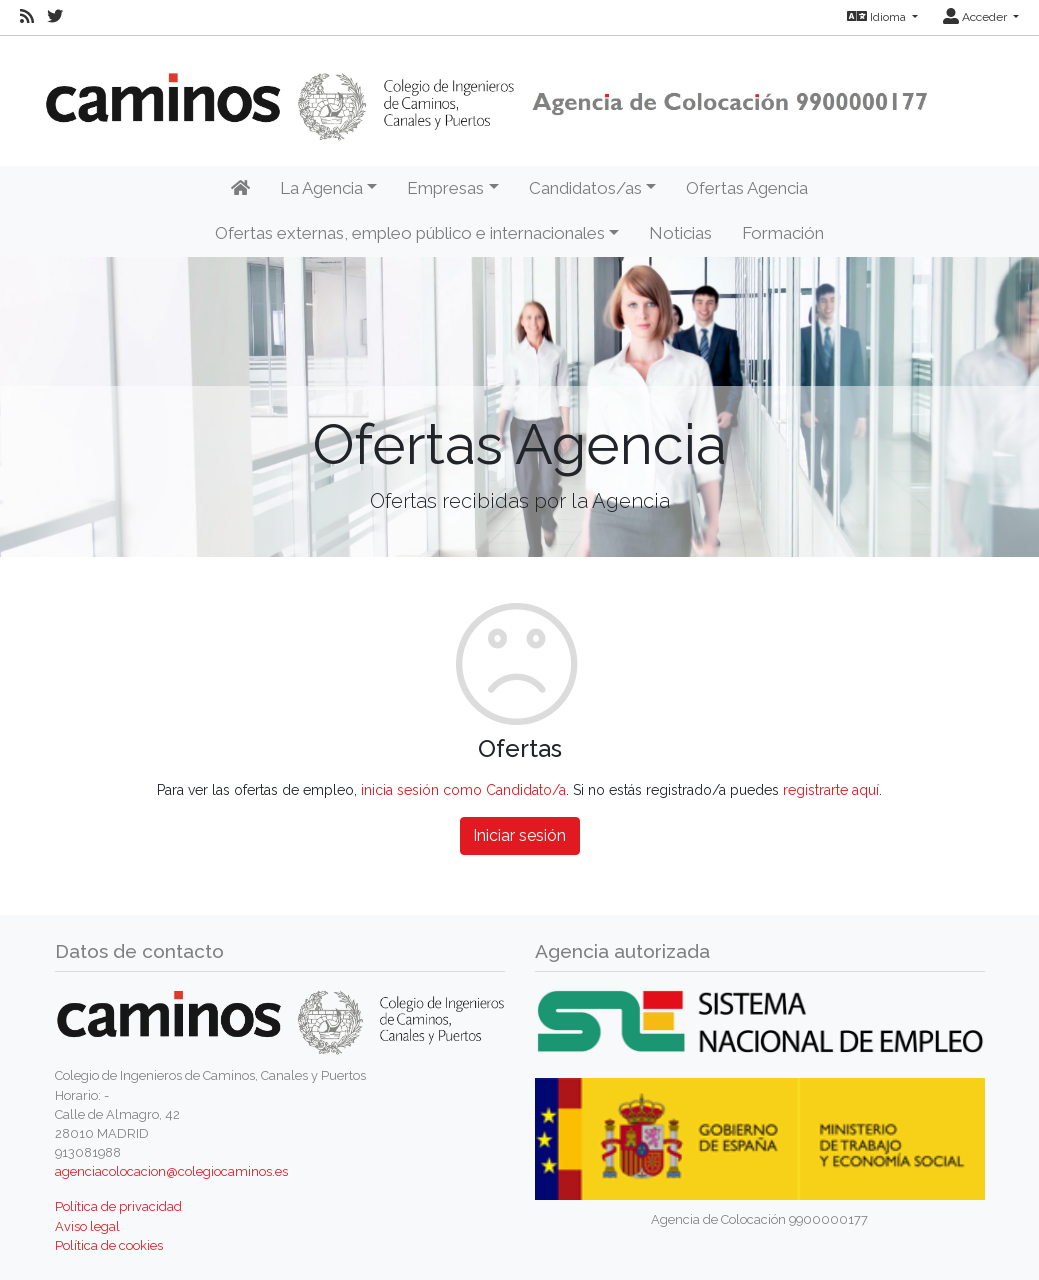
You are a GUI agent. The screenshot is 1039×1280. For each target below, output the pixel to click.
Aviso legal (87, 1226)
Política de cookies (109, 1245)
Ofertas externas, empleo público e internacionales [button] (410, 233)
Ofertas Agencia (747, 188)
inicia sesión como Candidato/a (463, 790)
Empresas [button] (445, 188)
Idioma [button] (878, 17)
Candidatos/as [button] (585, 188)
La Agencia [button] (321, 188)
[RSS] (27, 17)
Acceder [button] (976, 17)
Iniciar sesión (519, 835)
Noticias (680, 233)
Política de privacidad (118, 1206)
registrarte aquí (831, 790)
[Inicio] (240, 189)
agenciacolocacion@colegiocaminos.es (171, 1171)
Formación (783, 233)
